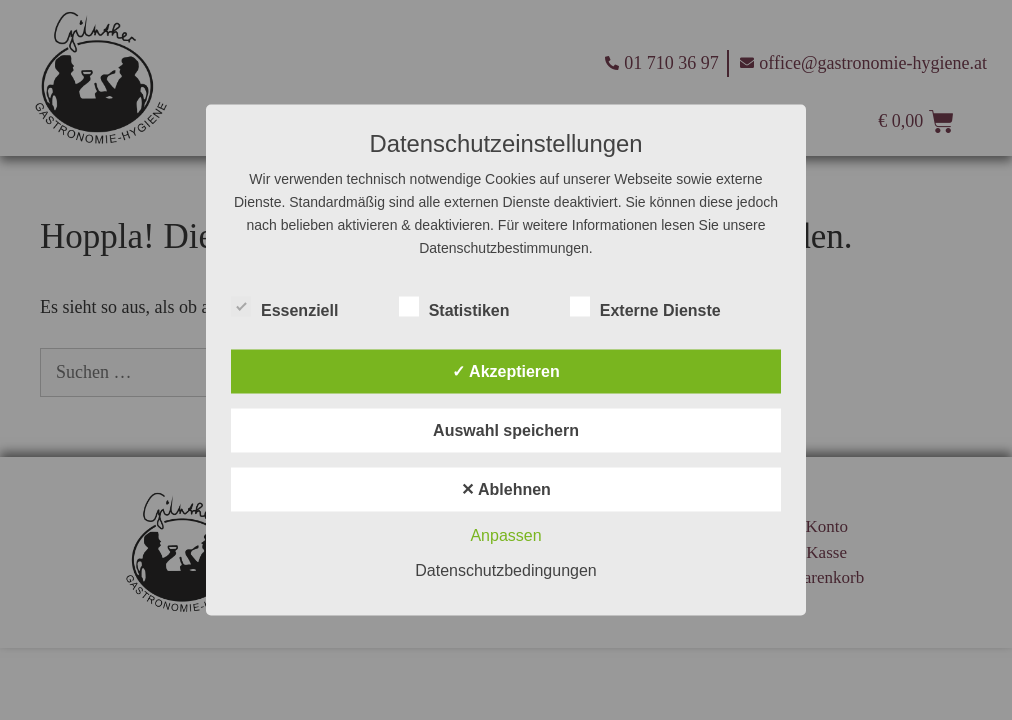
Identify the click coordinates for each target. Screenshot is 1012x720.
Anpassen (505, 535)
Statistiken (454, 307)
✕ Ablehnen (506, 489)
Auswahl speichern (506, 430)
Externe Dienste (645, 307)
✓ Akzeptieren (506, 371)
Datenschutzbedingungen (505, 570)
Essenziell (284, 307)
